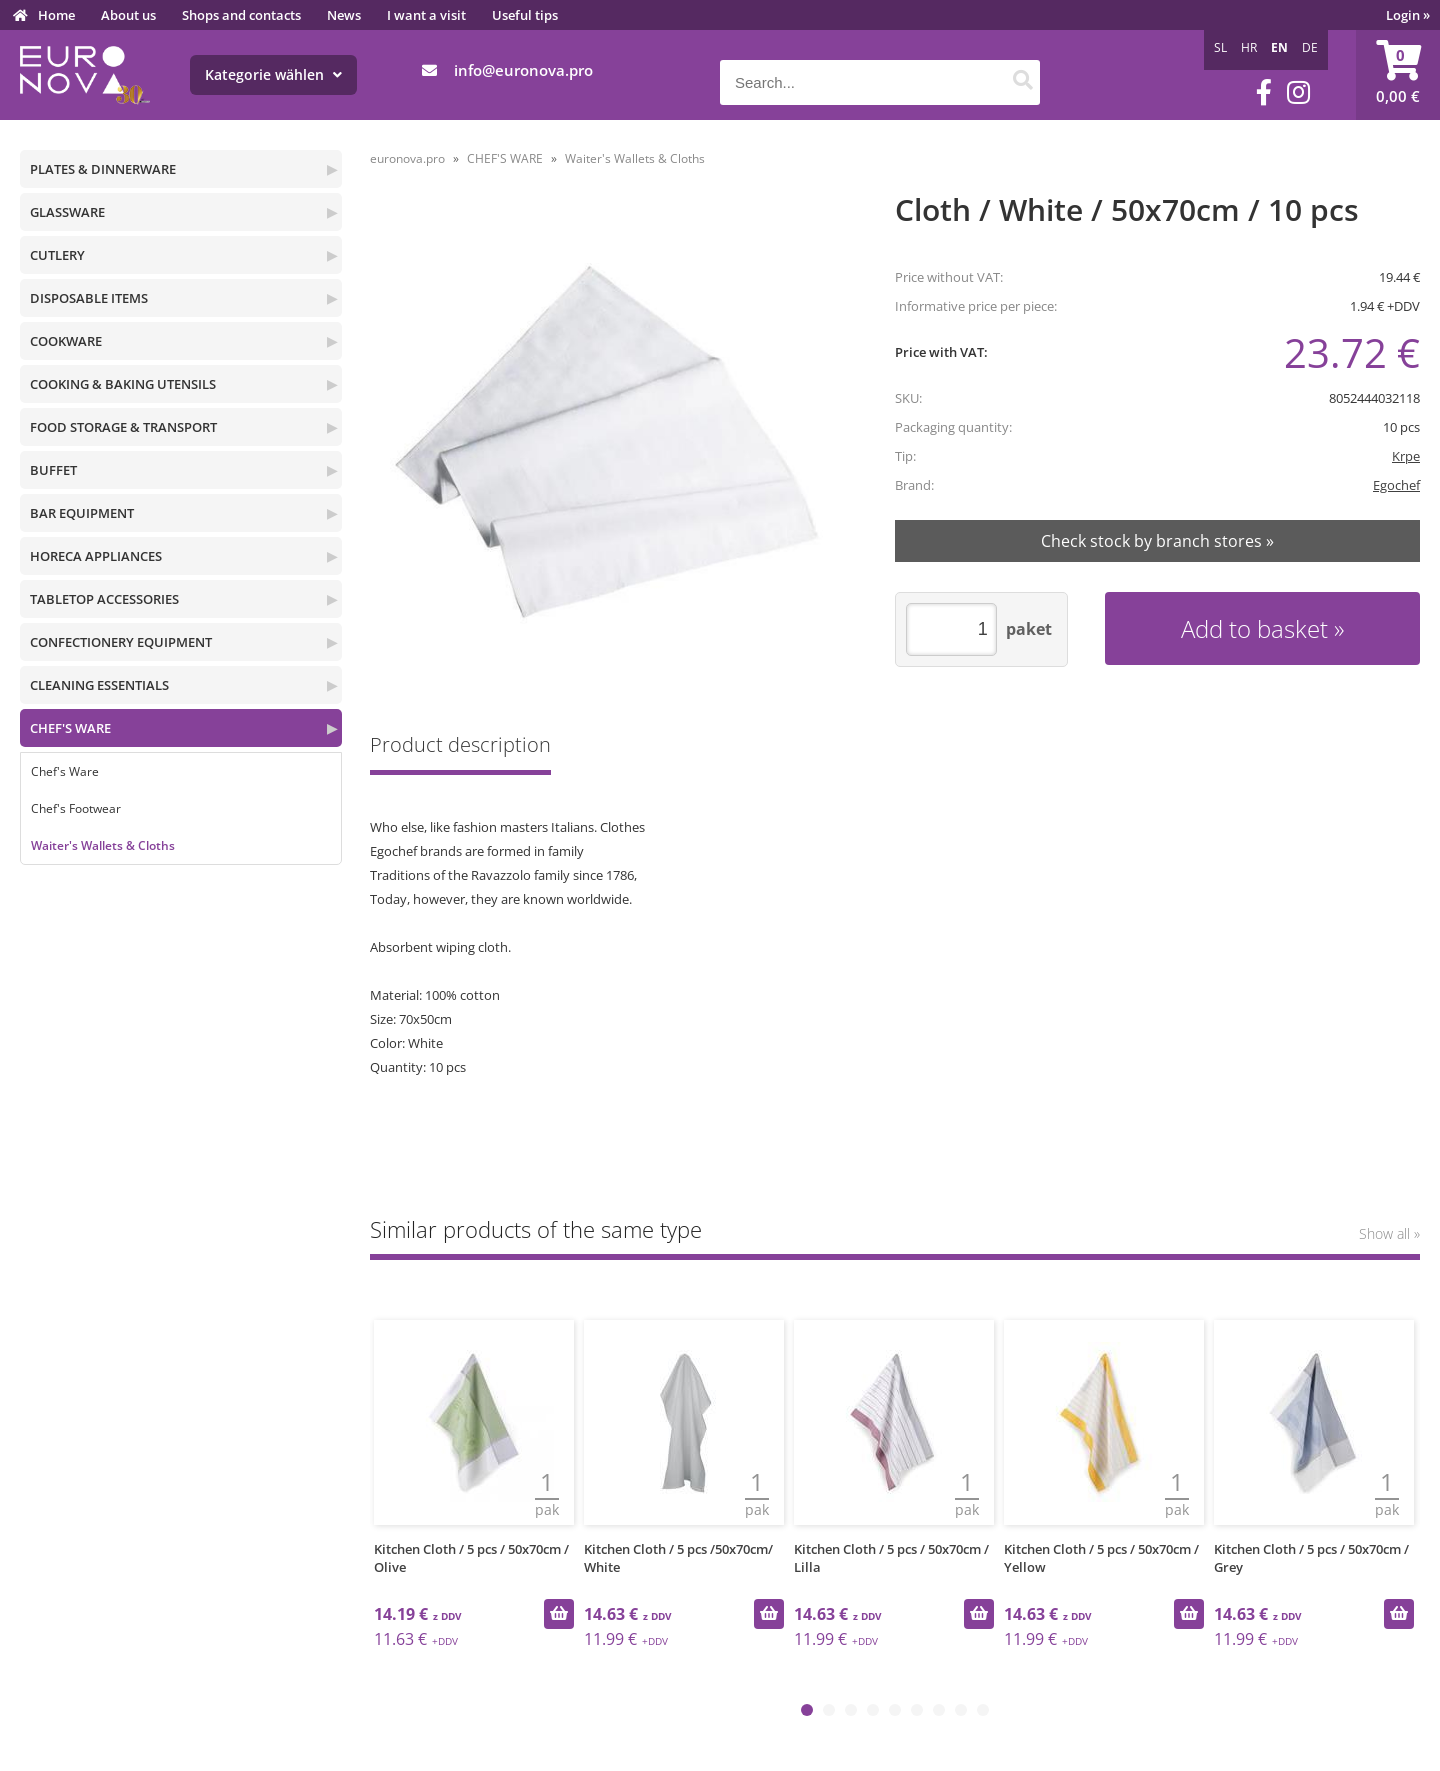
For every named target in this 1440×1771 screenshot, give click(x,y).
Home (56, 15)
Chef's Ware (65, 771)
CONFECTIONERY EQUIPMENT (121, 642)
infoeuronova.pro (523, 70)
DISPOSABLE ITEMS (89, 298)
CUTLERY (57, 255)
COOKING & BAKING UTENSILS (123, 384)
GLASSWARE (67, 212)
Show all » (1389, 1233)
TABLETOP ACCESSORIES (104, 599)
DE (1310, 47)
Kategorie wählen (273, 74)
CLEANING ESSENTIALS (99, 685)
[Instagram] (1298, 92)
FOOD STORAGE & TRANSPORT (123, 427)
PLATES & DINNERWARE (103, 169)
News (344, 15)
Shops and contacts (241, 15)
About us (128, 15)
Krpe (1406, 456)
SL (1220, 47)
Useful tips (525, 15)
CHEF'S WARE (70, 728)
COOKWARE (66, 341)
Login (1408, 15)
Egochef (1396, 485)
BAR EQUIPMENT (82, 513)
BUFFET (53, 470)
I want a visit (426, 15)
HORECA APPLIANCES (96, 556)
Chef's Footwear (76, 808)
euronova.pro (407, 158)
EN (1279, 47)
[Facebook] (1264, 92)
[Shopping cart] (1398, 75)
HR (1249, 47)
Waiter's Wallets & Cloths (103, 845)
